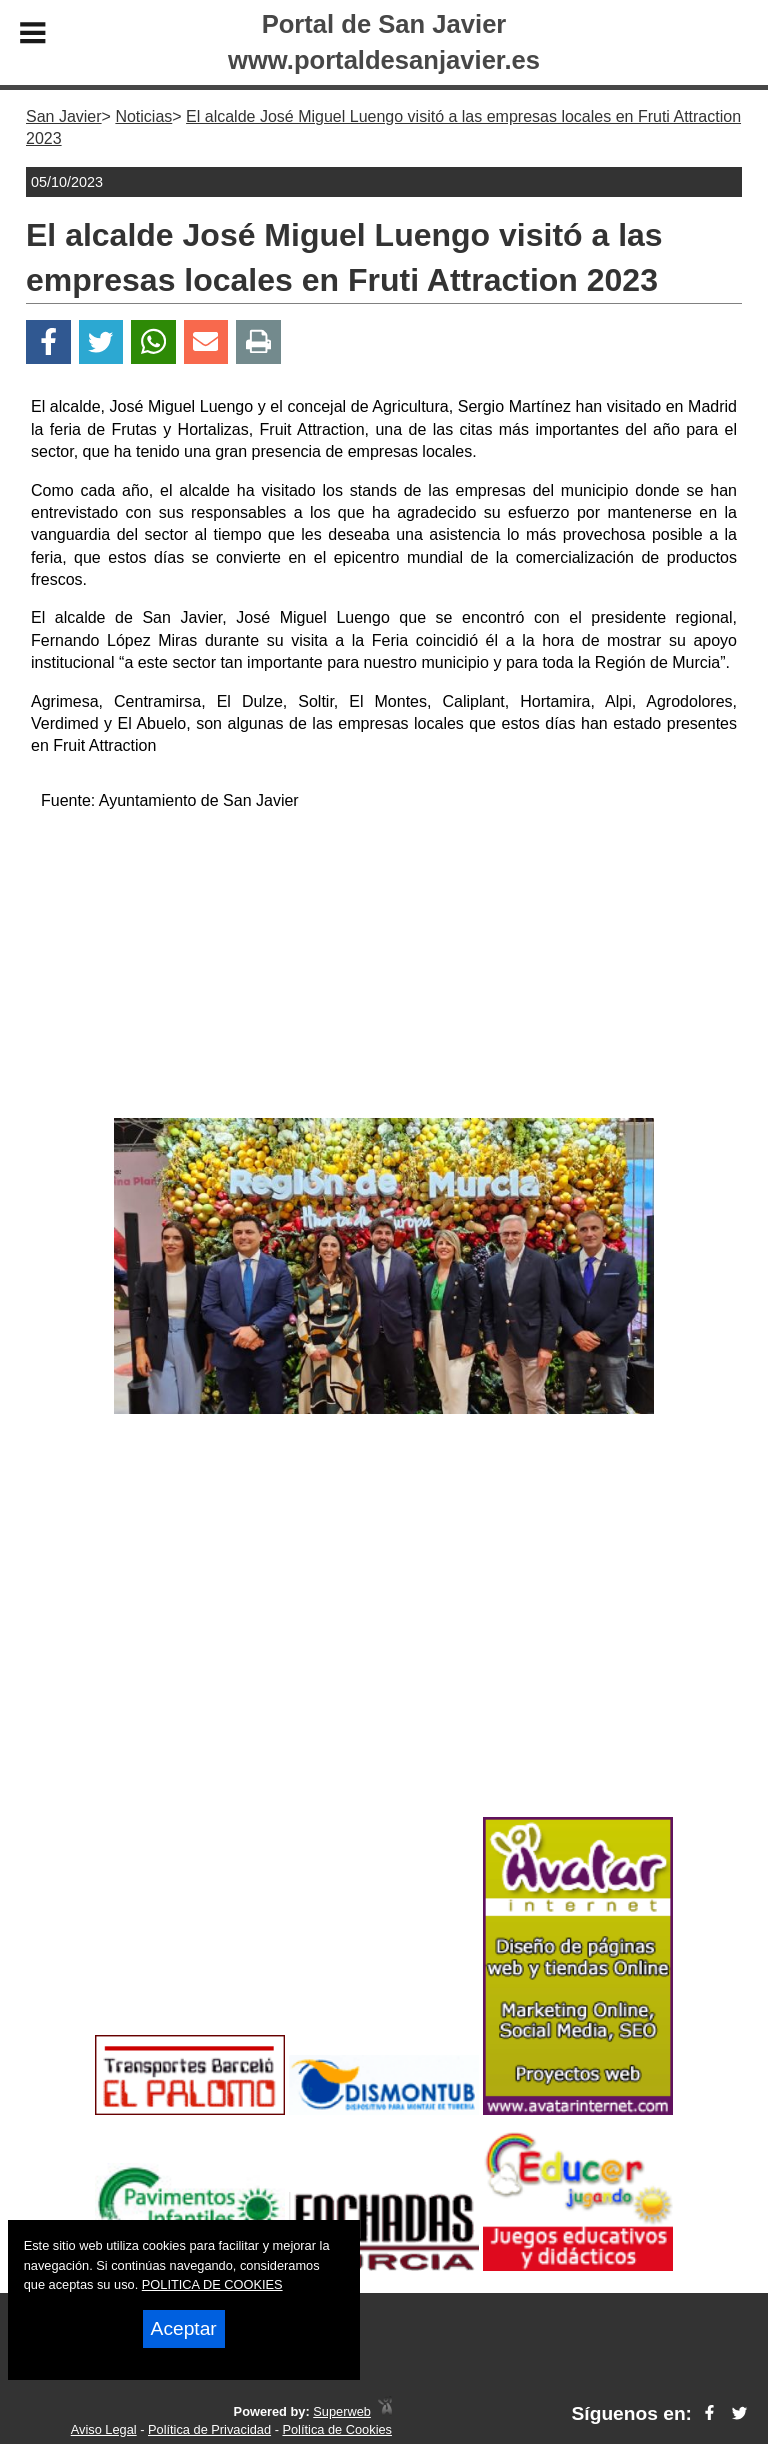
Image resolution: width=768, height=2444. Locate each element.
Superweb (342, 2411)
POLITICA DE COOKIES (212, 2284)
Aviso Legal (104, 2429)
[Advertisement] (384, 968)
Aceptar (184, 2328)
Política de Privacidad (209, 2429)
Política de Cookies (337, 2429)
